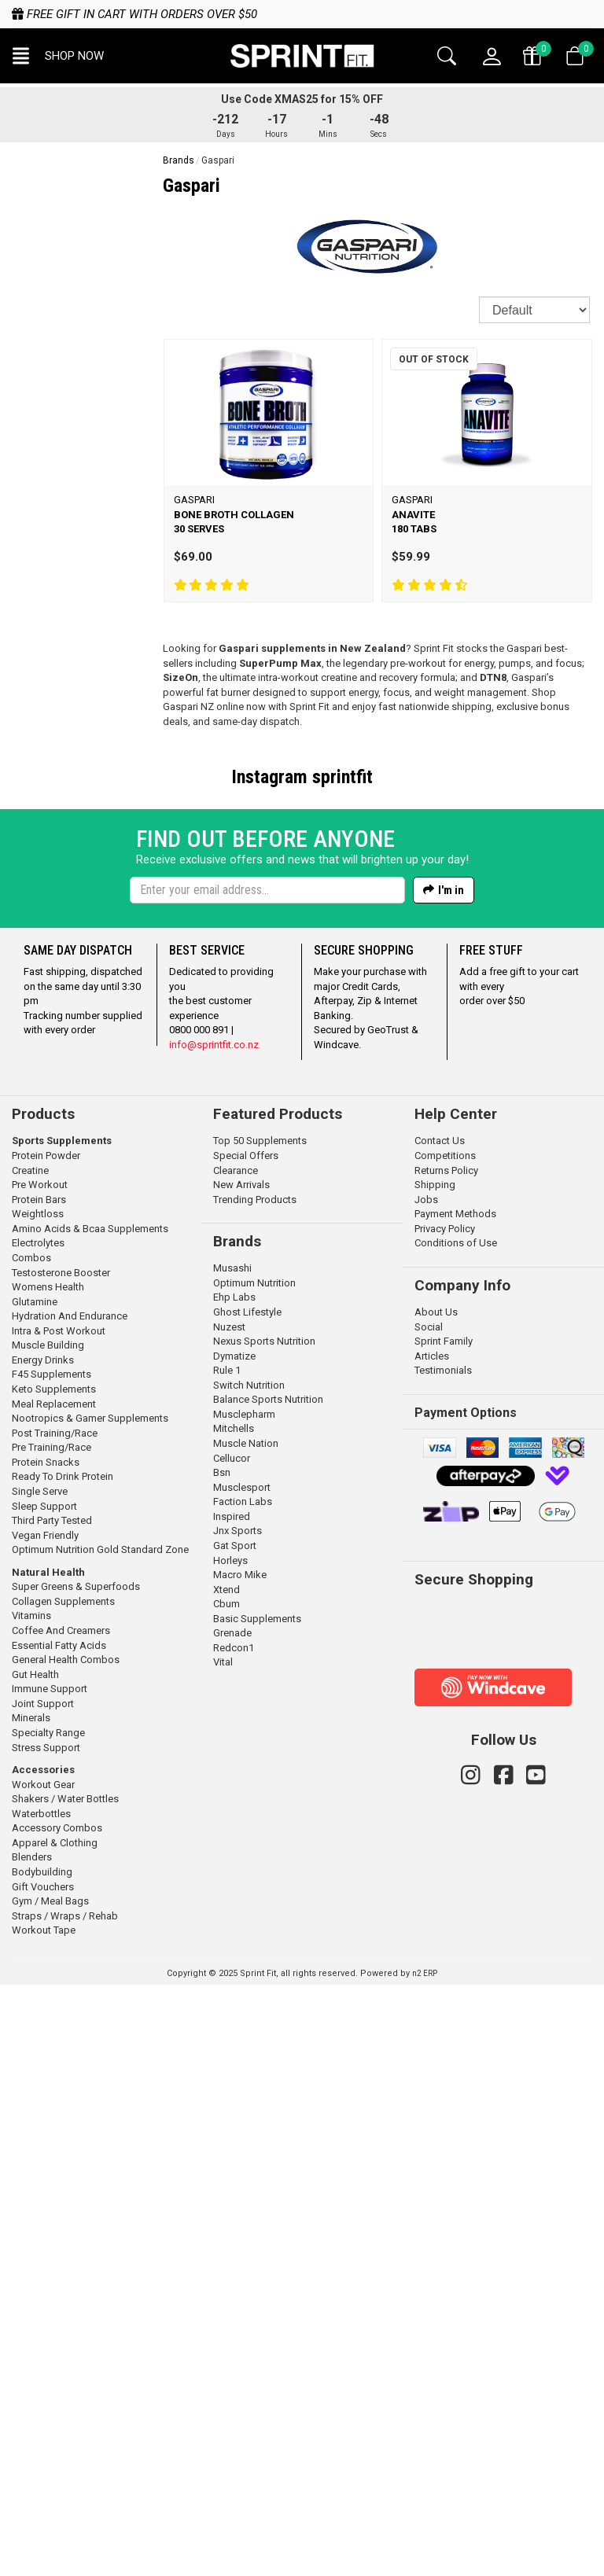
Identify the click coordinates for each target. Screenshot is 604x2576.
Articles (431, 1947)
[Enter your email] (267, 1481)
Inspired (231, 2108)
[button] (58, 56)
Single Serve (40, 2082)
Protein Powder (46, 1747)
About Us (436, 1903)
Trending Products (254, 1791)
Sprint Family (443, 1932)
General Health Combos (66, 2251)
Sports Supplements (62, 1732)
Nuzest (229, 1918)
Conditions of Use (455, 1834)
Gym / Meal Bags (50, 2492)
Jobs (426, 1791)
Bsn (221, 2064)
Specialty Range (48, 2324)
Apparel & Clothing (55, 2434)
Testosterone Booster (61, 1864)
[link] (468, 2219)
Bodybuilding (42, 2463)
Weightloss (38, 1805)
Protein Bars (39, 1791)
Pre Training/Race (51, 2038)
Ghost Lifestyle (247, 1903)
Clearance (235, 1762)
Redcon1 (233, 2239)
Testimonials (443, 1961)
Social (428, 1918)
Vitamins (31, 2207)
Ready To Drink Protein (62, 2068)
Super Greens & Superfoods (76, 2178)
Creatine (30, 1762)
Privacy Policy (444, 1820)
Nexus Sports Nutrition (264, 1932)
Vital (223, 2253)
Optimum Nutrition (254, 1874)
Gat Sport (234, 2137)
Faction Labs (242, 2093)
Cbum (226, 2195)
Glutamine (34, 1893)
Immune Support (49, 2280)
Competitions (445, 1747)
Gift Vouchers (43, 2478)
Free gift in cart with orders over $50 (134, 14)
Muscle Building (48, 1936)
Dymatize (234, 1947)
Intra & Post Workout (58, 1922)
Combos (31, 1849)
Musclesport (242, 2079)
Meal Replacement (54, 1995)
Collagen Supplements (63, 2193)
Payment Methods (455, 1805)
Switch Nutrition (249, 1976)
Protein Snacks (45, 2053)
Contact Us (439, 1732)
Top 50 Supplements (260, 1732)
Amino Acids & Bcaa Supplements (90, 1820)
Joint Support (43, 2295)
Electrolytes (38, 1834)
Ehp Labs (234, 1888)
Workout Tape (44, 2521)
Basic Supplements (257, 2210)
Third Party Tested (52, 2112)
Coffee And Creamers (61, 2222)
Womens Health (48, 1878)
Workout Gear (43, 2376)
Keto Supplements (54, 1980)
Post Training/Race (55, 2024)
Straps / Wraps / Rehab (65, 2507)
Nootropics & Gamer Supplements (90, 2009)
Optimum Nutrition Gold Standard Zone (100, 2141)
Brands (178, 160)
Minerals (31, 2309)
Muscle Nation (245, 2035)
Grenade (232, 2224)
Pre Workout (40, 1776)
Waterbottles (41, 2405)
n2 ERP (424, 2564)
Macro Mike (240, 2166)
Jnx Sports (237, 2122)
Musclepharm (244, 2005)
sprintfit (342, 777)
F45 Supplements (51, 1965)
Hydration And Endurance (69, 1907)
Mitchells (233, 2020)
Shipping (434, 1776)
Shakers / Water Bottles (65, 2390)
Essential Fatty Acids (59, 2237)
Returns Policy (446, 1762)
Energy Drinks (43, 1951)
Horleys (230, 2152)
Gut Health (35, 2266)
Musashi (232, 1859)
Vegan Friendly (45, 2127)
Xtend (226, 2181)
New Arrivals (241, 1776)
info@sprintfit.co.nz (214, 1636)
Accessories (43, 2361)
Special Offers (245, 1747)
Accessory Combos (57, 2419)
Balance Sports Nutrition (268, 1990)
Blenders (32, 2448)
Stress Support (46, 2339)
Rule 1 (227, 1961)
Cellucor (231, 2049)
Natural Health (48, 2163)
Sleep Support (44, 2097)
